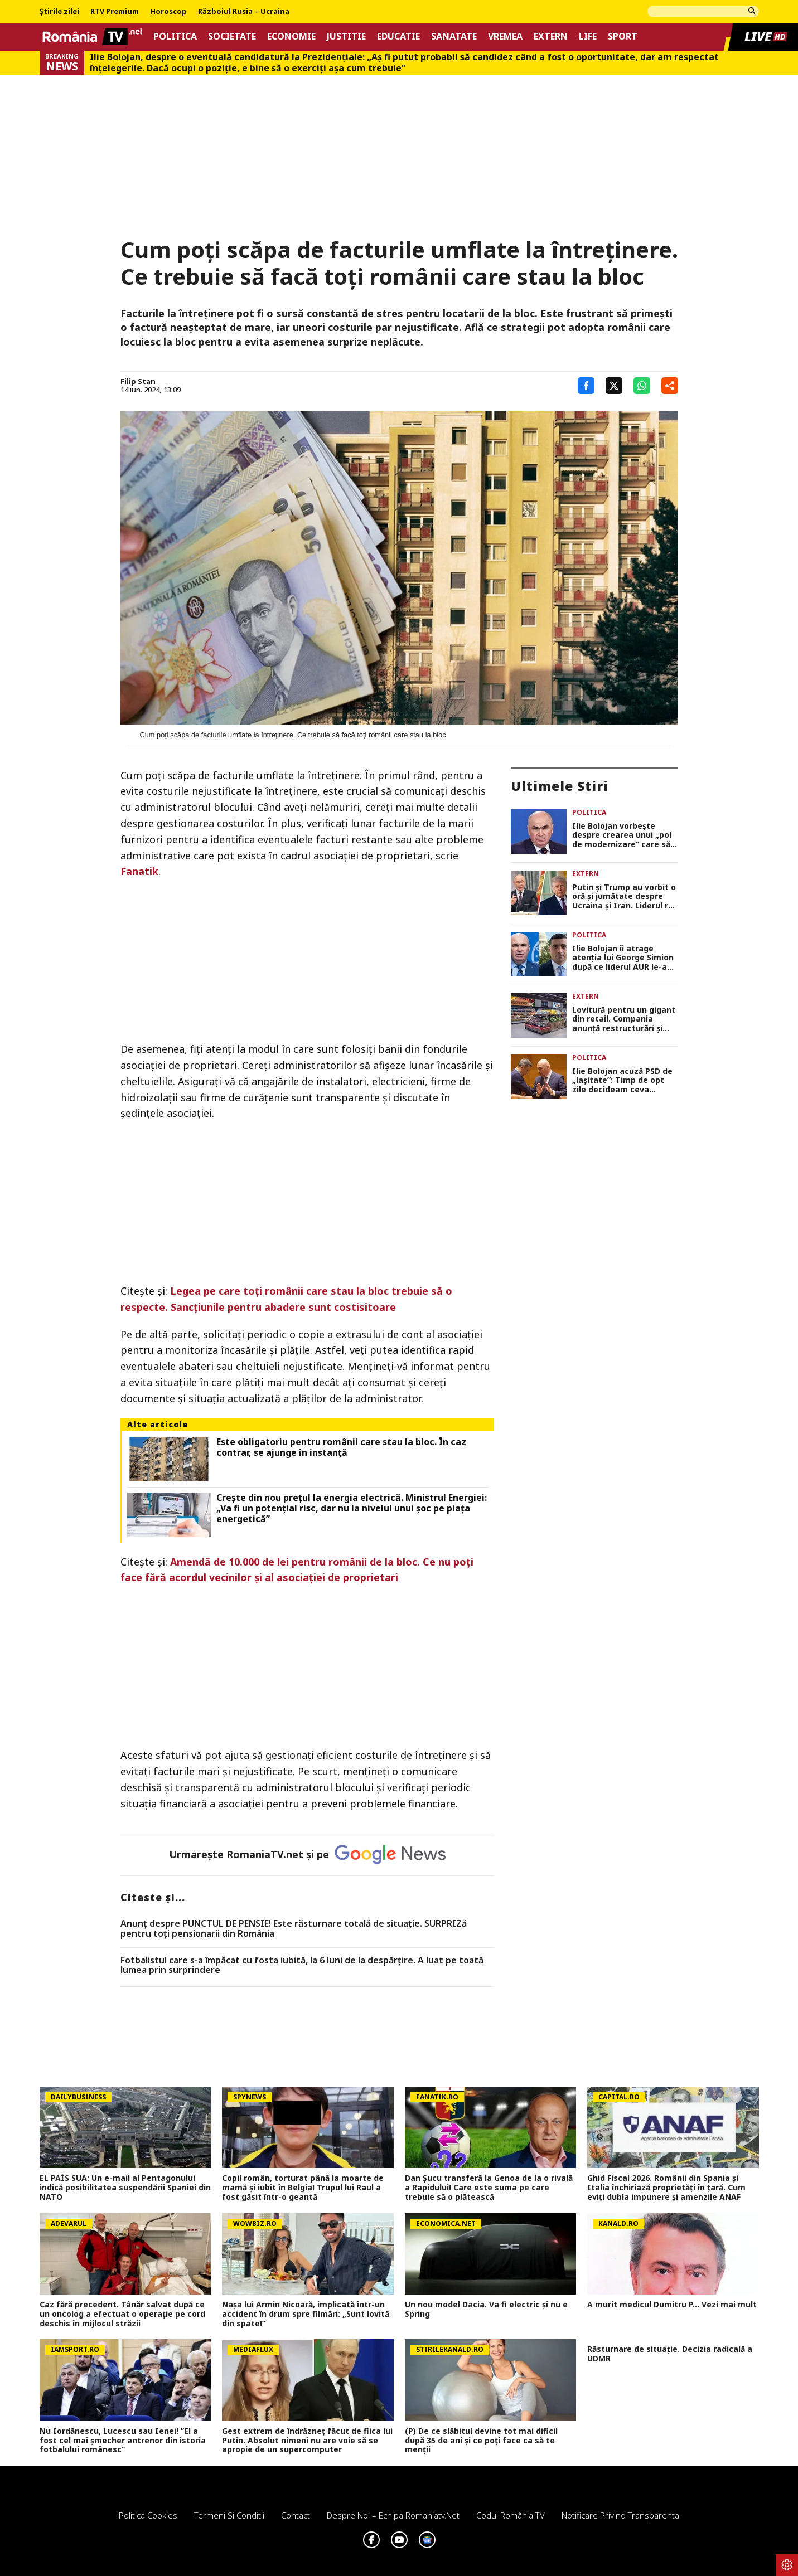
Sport (622, 36)
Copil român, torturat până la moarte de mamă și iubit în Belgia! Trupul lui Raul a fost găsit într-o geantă (303, 2187)
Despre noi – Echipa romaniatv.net (393, 2515)
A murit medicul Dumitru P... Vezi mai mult (672, 2305)
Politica (175, 36)
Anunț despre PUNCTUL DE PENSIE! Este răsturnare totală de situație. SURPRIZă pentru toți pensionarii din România (293, 1928)
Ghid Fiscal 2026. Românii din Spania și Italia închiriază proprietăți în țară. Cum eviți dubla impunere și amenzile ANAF (666, 2187)
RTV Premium (114, 11)
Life (588, 36)
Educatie (398, 36)
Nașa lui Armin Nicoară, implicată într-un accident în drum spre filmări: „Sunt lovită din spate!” (305, 2314)
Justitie (346, 36)
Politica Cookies (148, 2515)
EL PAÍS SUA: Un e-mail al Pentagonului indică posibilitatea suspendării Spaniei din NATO (125, 2187)
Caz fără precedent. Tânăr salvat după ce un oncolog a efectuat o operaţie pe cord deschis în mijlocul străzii (122, 2314)
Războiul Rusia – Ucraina (243, 11)
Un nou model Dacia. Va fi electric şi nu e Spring (486, 2309)
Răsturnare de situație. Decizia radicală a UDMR (669, 2354)
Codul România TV (510, 2515)
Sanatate (454, 36)
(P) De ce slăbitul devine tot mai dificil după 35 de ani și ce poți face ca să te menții (481, 2441)
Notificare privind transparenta (620, 2515)
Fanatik (139, 871)
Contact (295, 2515)
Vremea (505, 36)
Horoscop (168, 11)
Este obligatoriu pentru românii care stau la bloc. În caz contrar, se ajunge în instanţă (341, 1447)
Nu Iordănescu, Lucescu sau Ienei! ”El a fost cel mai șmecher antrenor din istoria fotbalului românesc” (123, 2441)
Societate (232, 36)
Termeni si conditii (229, 2515)
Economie (291, 36)
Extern (551, 36)
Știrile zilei (59, 11)
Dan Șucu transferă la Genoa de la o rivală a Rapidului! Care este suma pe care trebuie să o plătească (489, 2187)
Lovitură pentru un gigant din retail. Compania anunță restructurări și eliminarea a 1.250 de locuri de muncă (623, 1019)
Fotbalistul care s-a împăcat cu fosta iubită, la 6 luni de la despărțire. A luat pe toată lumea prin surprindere (301, 1965)
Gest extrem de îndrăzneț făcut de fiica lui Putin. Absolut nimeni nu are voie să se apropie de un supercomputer (307, 2441)
